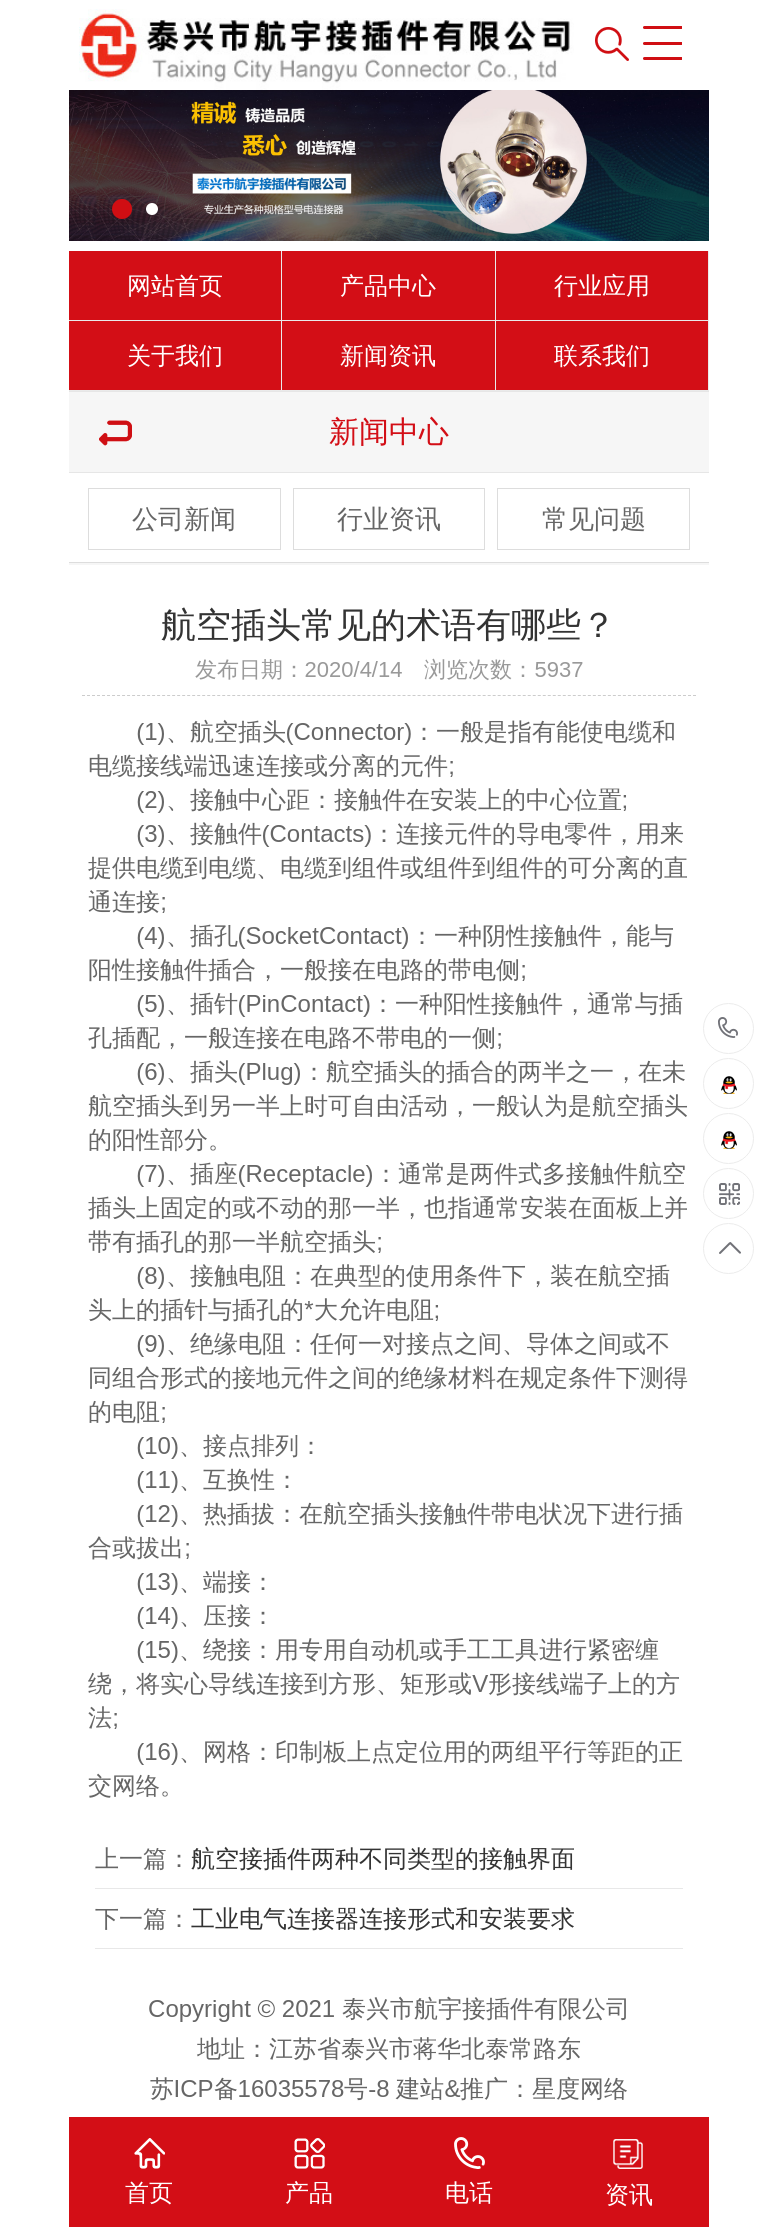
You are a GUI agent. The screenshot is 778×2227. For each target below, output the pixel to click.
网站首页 (175, 285)
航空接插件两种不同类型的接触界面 (383, 1858)
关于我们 (175, 355)
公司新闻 (184, 519)
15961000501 (728, 1028)
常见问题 (594, 519)
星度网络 (580, 2088)
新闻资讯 (388, 355)
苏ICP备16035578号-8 (270, 2088)
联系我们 (602, 355)
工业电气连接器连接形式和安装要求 (383, 1918)
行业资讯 (389, 519)
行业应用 (602, 285)
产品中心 (388, 285)
